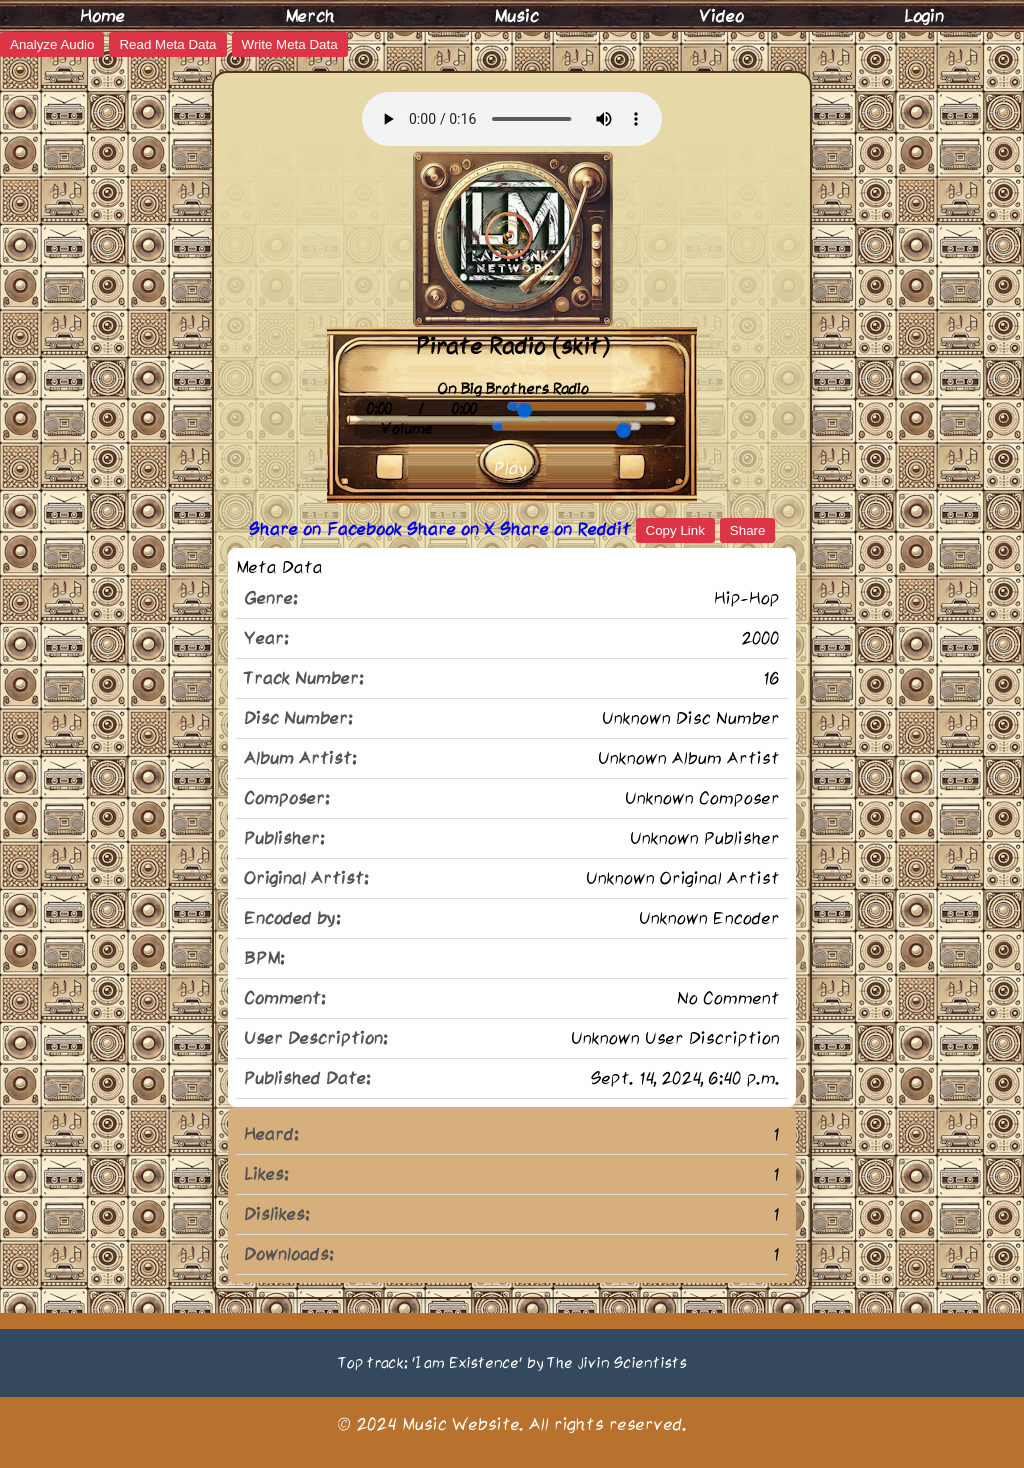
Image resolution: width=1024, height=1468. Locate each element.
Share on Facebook (328, 529)
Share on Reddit (568, 529)
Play (511, 468)
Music (516, 16)
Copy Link (675, 530)
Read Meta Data (167, 44)
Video (721, 16)
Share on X (453, 529)
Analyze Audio (52, 44)
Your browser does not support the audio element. (512, 119)
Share (748, 530)
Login (924, 16)
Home (102, 16)
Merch (310, 16)
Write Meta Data (290, 44)
